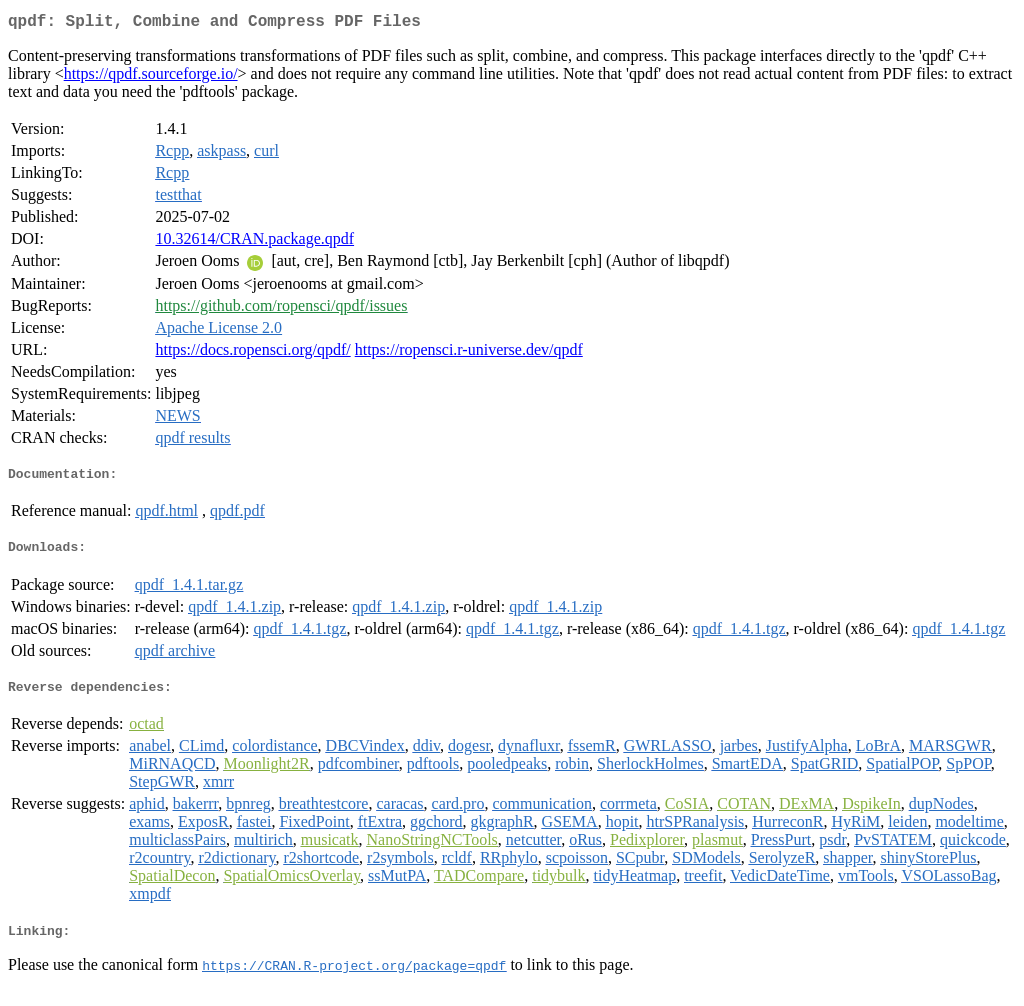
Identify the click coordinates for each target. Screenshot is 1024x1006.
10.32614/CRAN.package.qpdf (254, 242)
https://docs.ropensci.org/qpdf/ (252, 353)
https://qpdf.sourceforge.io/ (151, 77)
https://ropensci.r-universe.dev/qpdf (469, 353)
